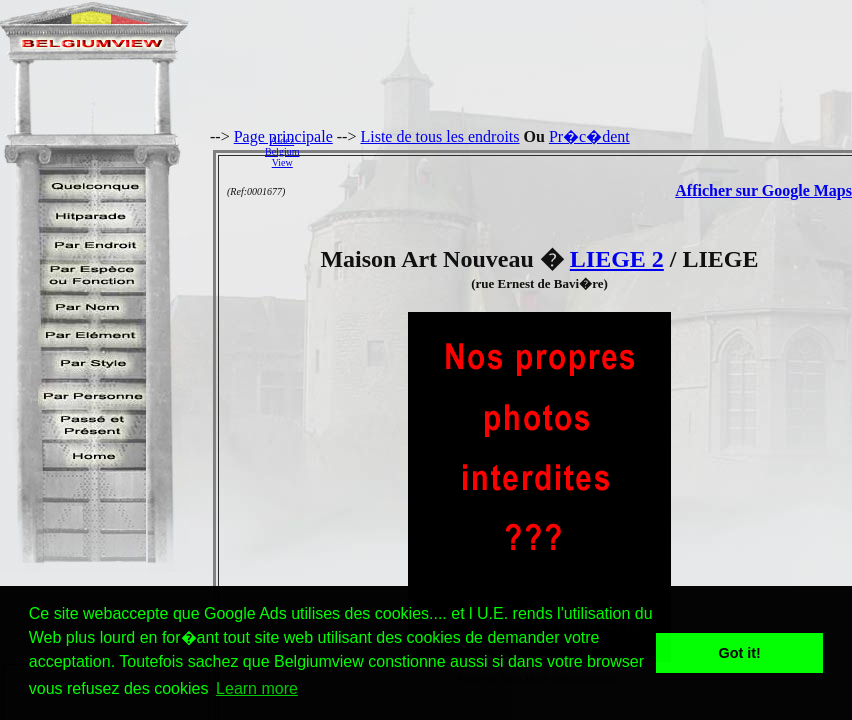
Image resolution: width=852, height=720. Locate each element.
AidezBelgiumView (282, 151)
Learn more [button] (257, 688)
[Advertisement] (581, 151)
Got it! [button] (740, 653)
